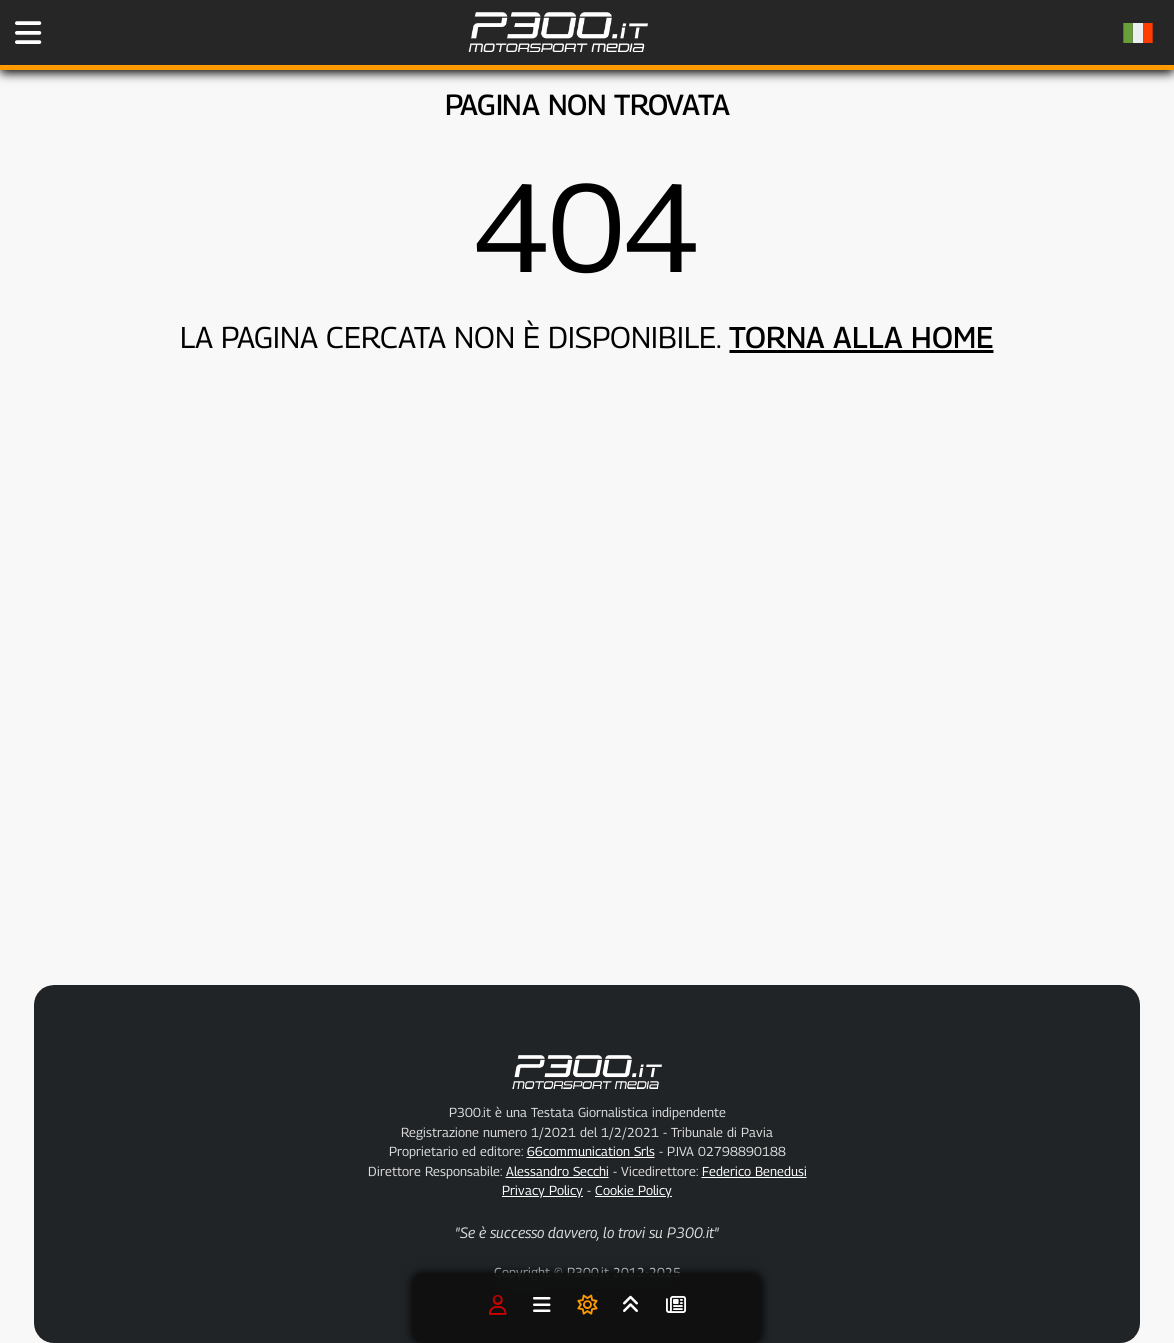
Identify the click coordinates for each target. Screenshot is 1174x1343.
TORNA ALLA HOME (861, 337)
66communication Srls (591, 1151)
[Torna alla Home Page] (558, 61)
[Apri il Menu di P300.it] (28, 33)
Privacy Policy (542, 1190)
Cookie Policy (633, 1190)
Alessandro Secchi (557, 1171)
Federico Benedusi (754, 1171)
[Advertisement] (662, 806)
